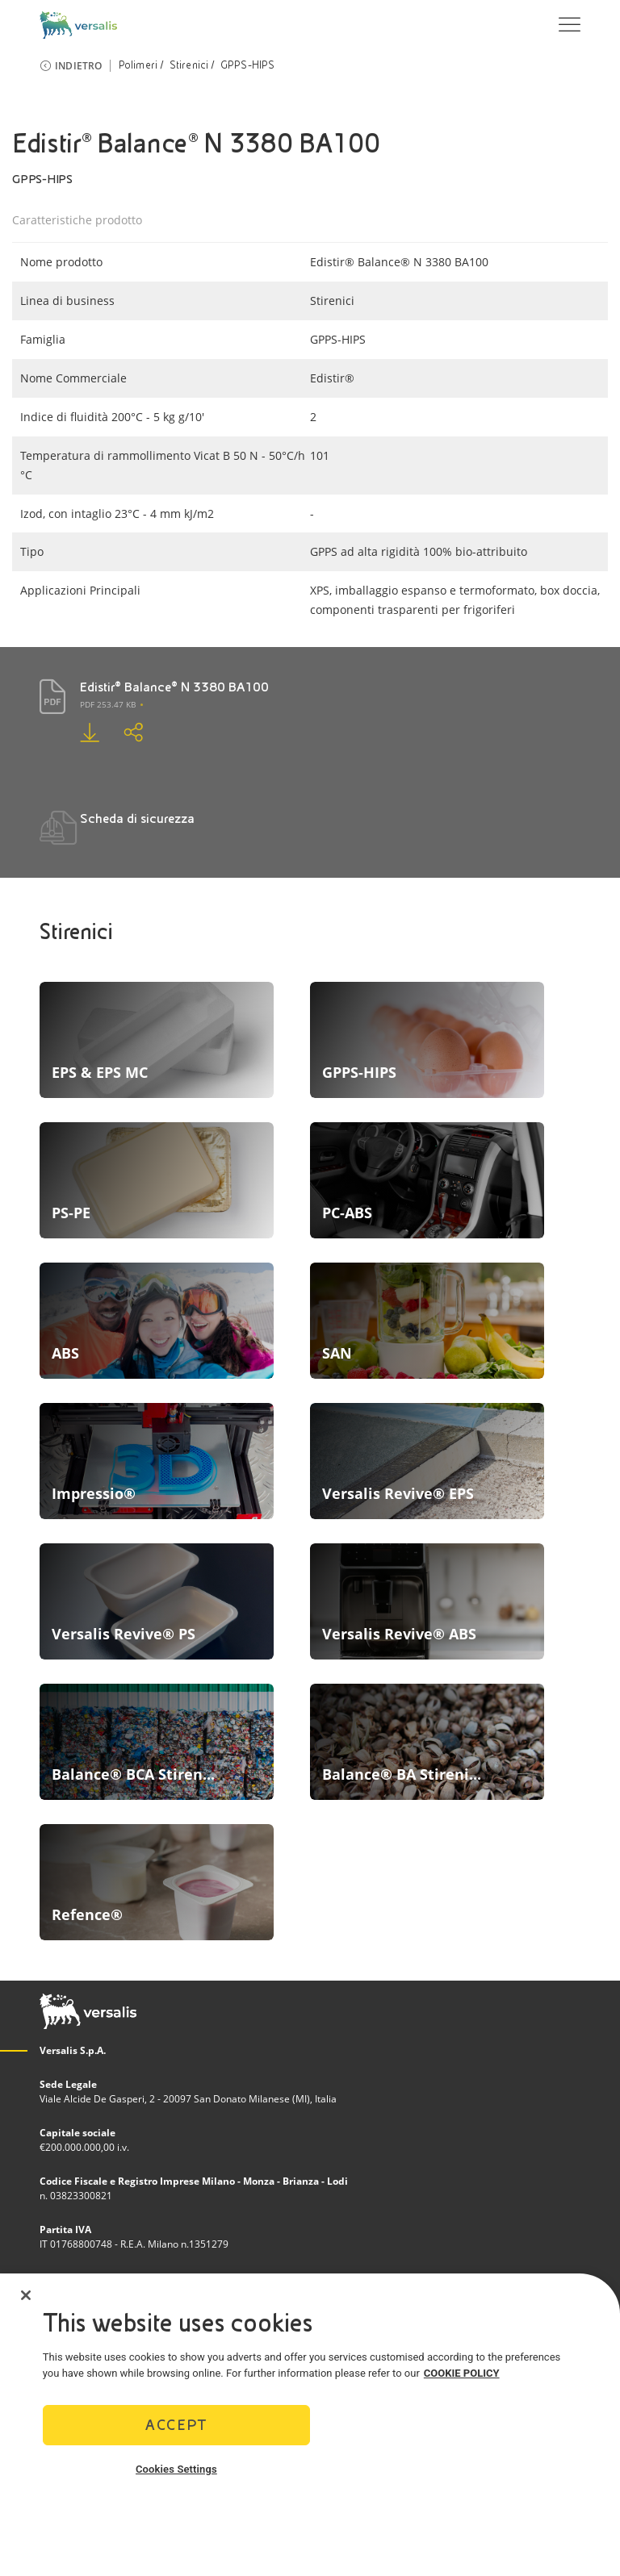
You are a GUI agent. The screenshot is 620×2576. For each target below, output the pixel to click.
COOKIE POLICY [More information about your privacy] (462, 2373)
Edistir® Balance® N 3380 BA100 (174, 687)
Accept (176, 2424)
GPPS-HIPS (247, 65)
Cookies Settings (176, 2469)
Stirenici (189, 65)
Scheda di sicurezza (137, 818)
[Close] (26, 2295)
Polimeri (138, 65)
